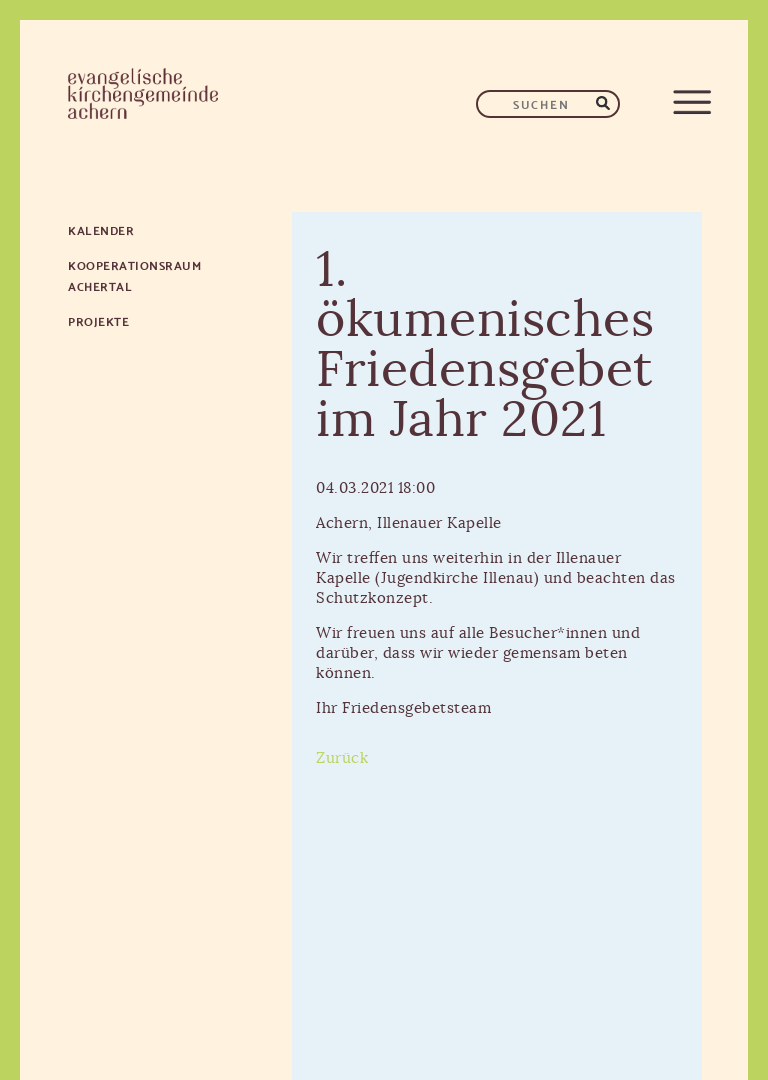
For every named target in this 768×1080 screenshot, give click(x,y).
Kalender (101, 229)
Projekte (98, 320)
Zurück (342, 758)
